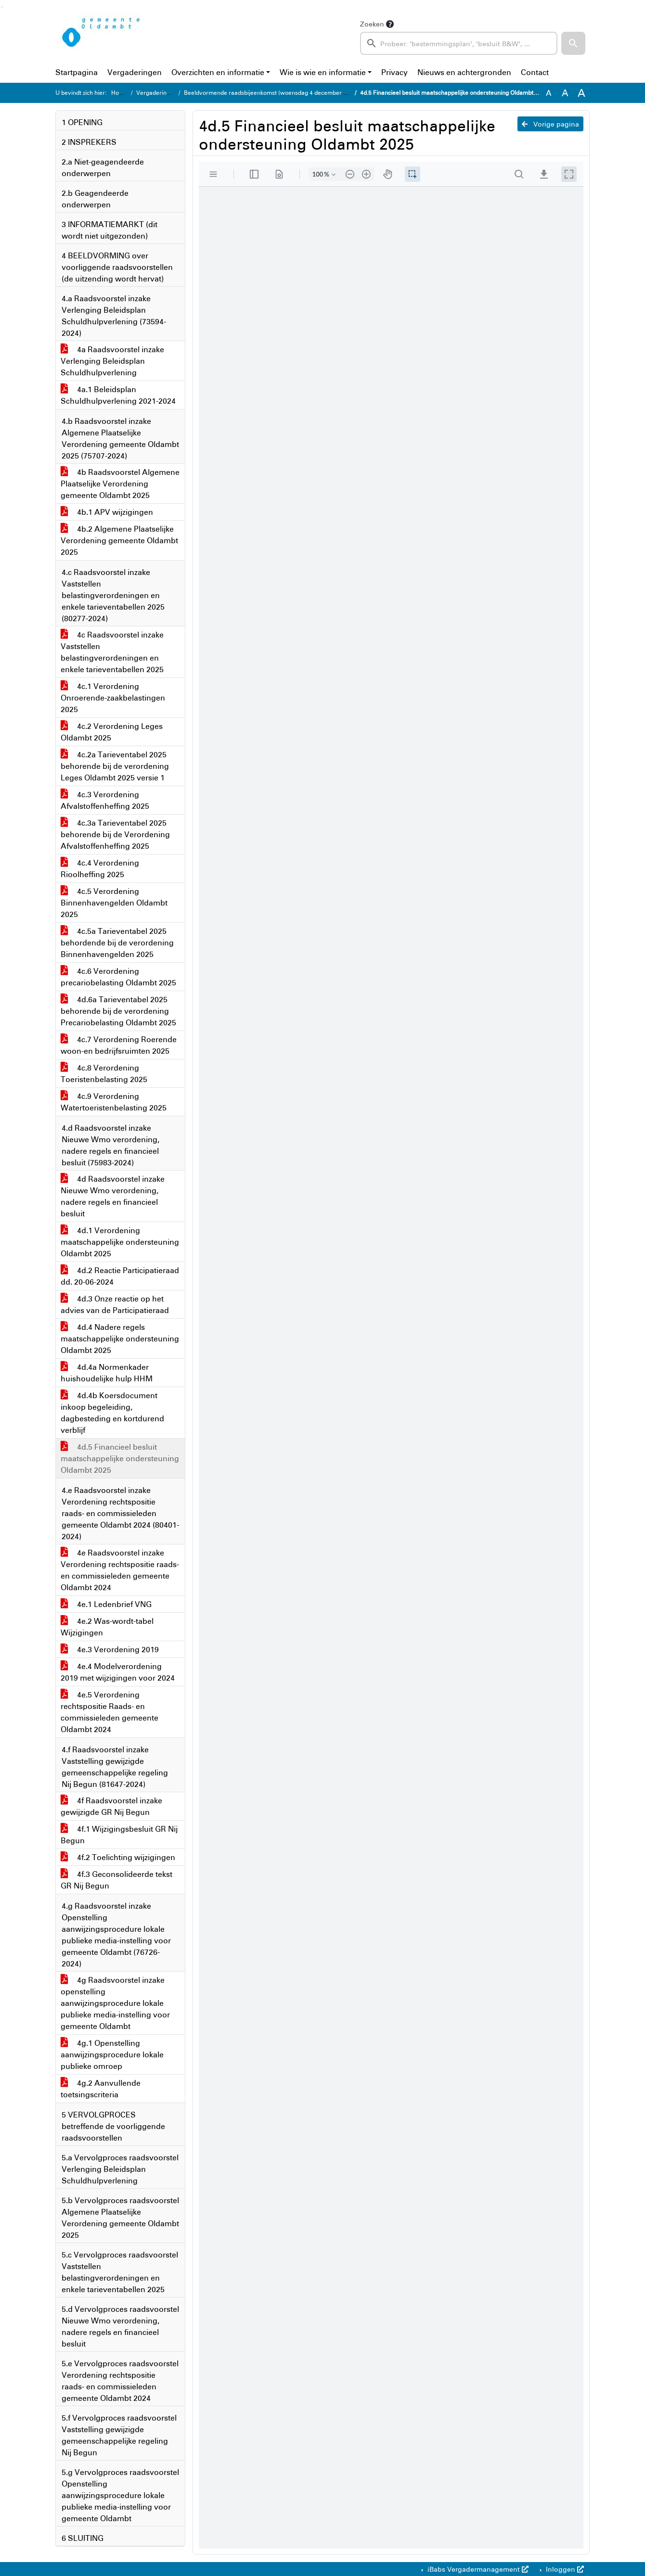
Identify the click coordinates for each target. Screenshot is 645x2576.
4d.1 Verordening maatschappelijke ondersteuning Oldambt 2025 (120, 1241)
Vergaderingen (134, 72)
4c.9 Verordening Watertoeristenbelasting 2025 (114, 1101)
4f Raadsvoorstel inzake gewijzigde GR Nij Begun (111, 1806)
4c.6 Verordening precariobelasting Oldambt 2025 (118, 976)
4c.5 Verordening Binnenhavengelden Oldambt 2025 (114, 902)
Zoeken (372, 24)
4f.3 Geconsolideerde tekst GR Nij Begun (116, 1879)
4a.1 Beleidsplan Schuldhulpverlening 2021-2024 (118, 395)
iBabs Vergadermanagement (477, 2569)
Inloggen (564, 2569)
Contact (535, 72)
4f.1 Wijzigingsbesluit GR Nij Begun (119, 1834)
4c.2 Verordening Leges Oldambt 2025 (112, 731)
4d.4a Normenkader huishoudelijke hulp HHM (107, 1372)
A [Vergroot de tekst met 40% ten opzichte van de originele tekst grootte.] (581, 93)
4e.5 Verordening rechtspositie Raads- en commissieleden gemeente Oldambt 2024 (109, 1712)
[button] (573, 43)
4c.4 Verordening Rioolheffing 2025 (100, 868)
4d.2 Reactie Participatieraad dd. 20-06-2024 (120, 1276)
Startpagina (76, 72)
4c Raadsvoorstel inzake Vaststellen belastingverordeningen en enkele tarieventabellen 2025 (112, 652)
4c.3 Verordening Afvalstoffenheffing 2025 (105, 800)
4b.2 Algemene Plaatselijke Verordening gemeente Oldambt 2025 (119, 540)
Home (119, 92)
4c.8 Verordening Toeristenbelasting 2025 (104, 1073)
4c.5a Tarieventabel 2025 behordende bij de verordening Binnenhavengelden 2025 (117, 942)
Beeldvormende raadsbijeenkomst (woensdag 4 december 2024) (271, 92)
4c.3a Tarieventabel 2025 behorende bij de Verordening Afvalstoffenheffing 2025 (115, 834)
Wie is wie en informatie (323, 72)
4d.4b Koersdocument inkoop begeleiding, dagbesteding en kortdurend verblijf (112, 1412)
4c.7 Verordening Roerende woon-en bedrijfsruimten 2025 (119, 1045)
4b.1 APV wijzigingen (107, 512)
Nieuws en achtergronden (464, 72)
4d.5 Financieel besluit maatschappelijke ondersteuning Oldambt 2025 (120, 1458)
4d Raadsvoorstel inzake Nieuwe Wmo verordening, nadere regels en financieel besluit (113, 1196)
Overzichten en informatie (217, 72)
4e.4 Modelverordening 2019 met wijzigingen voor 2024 (118, 1672)
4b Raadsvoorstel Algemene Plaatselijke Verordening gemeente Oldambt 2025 (120, 483)
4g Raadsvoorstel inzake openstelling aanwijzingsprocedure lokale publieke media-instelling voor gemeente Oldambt (115, 2003)
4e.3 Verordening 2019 (110, 1649)
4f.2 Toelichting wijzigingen (118, 1857)
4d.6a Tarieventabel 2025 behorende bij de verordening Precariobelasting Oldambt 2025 (118, 1011)
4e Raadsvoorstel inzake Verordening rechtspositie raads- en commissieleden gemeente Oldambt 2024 (120, 1570)
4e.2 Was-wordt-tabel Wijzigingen (107, 1626)
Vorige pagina (550, 124)
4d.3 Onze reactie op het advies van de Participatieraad (115, 1304)
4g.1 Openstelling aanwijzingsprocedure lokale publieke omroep (112, 2054)
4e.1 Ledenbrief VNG (106, 1604)
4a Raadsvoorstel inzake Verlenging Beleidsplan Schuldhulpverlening (112, 360)
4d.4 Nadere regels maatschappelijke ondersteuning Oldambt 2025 (120, 1338)
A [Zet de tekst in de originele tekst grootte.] (549, 93)
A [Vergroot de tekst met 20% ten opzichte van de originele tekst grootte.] (565, 92)
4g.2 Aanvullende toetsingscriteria (101, 2088)
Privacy (394, 72)
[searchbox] (458, 43)
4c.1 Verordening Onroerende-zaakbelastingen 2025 (113, 697)
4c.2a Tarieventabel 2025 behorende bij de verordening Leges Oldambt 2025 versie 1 (115, 766)
